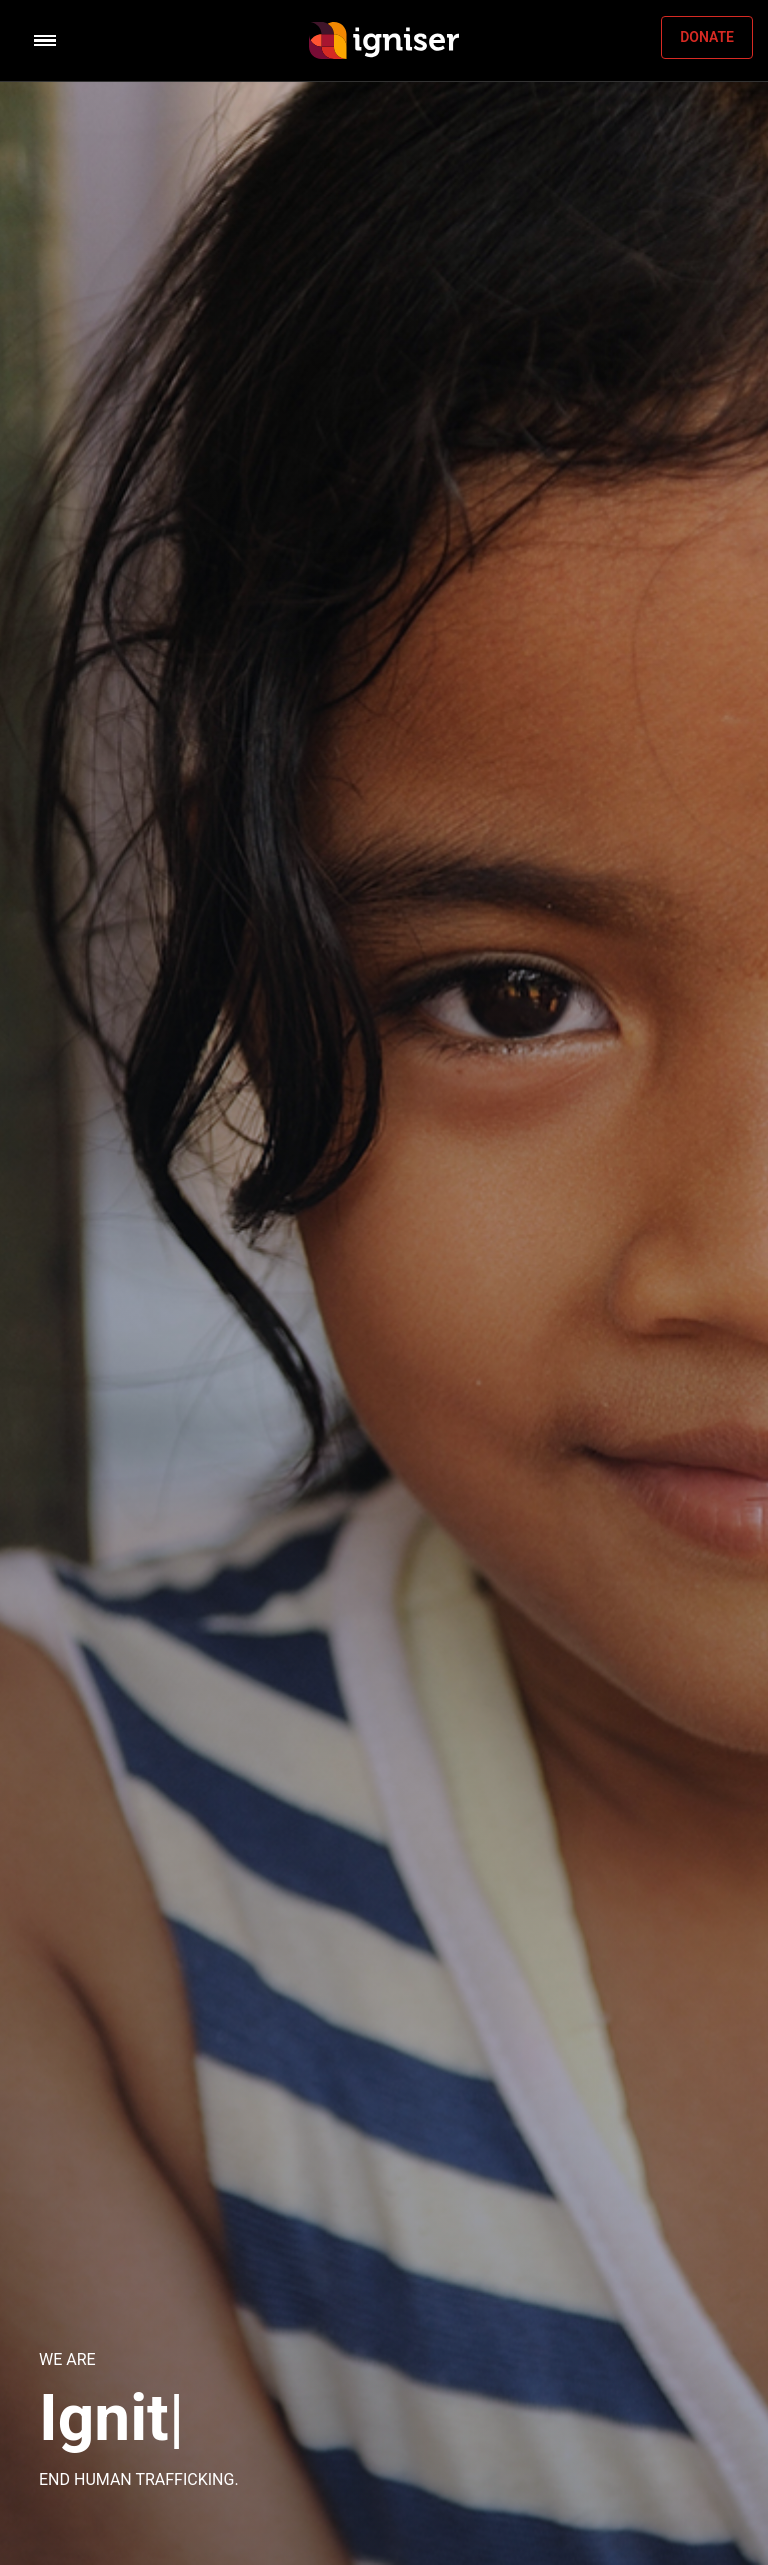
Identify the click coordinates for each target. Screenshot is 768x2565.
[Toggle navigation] (107, 40)
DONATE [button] (707, 37)
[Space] (384, 41)
